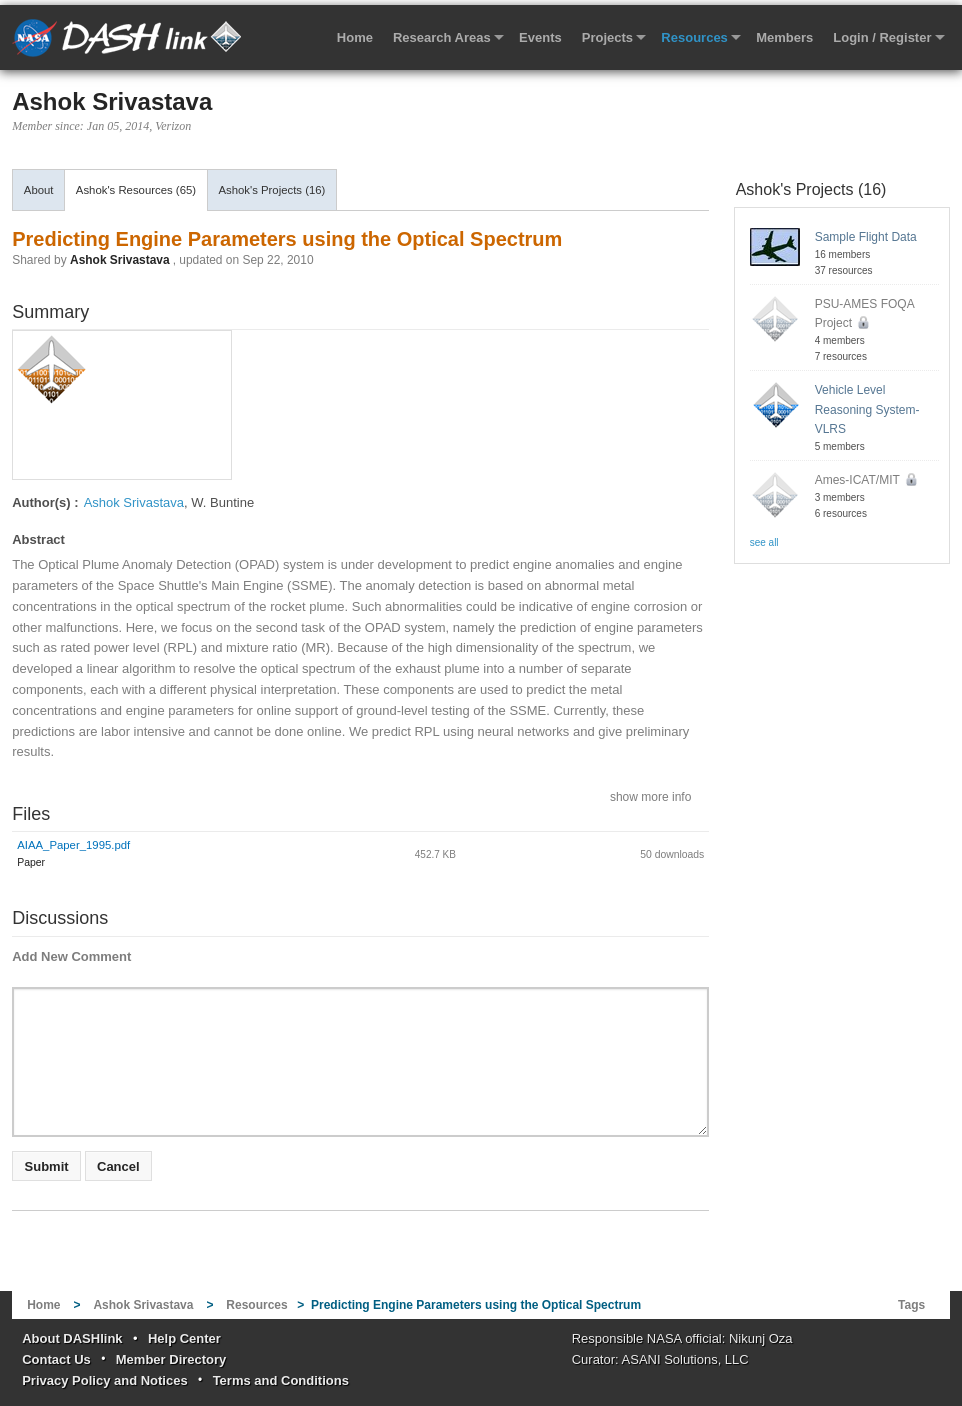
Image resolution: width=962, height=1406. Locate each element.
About (39, 190)
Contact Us (56, 1359)
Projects (607, 37)
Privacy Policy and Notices (104, 1380)
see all (764, 542)
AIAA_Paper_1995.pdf (73, 845)
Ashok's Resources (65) (136, 190)
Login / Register (882, 37)
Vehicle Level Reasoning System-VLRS (867, 409)
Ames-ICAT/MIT (865, 480)
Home (355, 37)
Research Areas (442, 37)
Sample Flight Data (866, 237)
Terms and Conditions (281, 1380)
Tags (911, 1305)
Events (540, 37)
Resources (694, 37)
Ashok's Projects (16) (271, 190)
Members (784, 37)
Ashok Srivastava (112, 101)
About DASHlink (72, 1338)
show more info (650, 796)
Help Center (184, 1338)
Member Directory (171, 1359)
